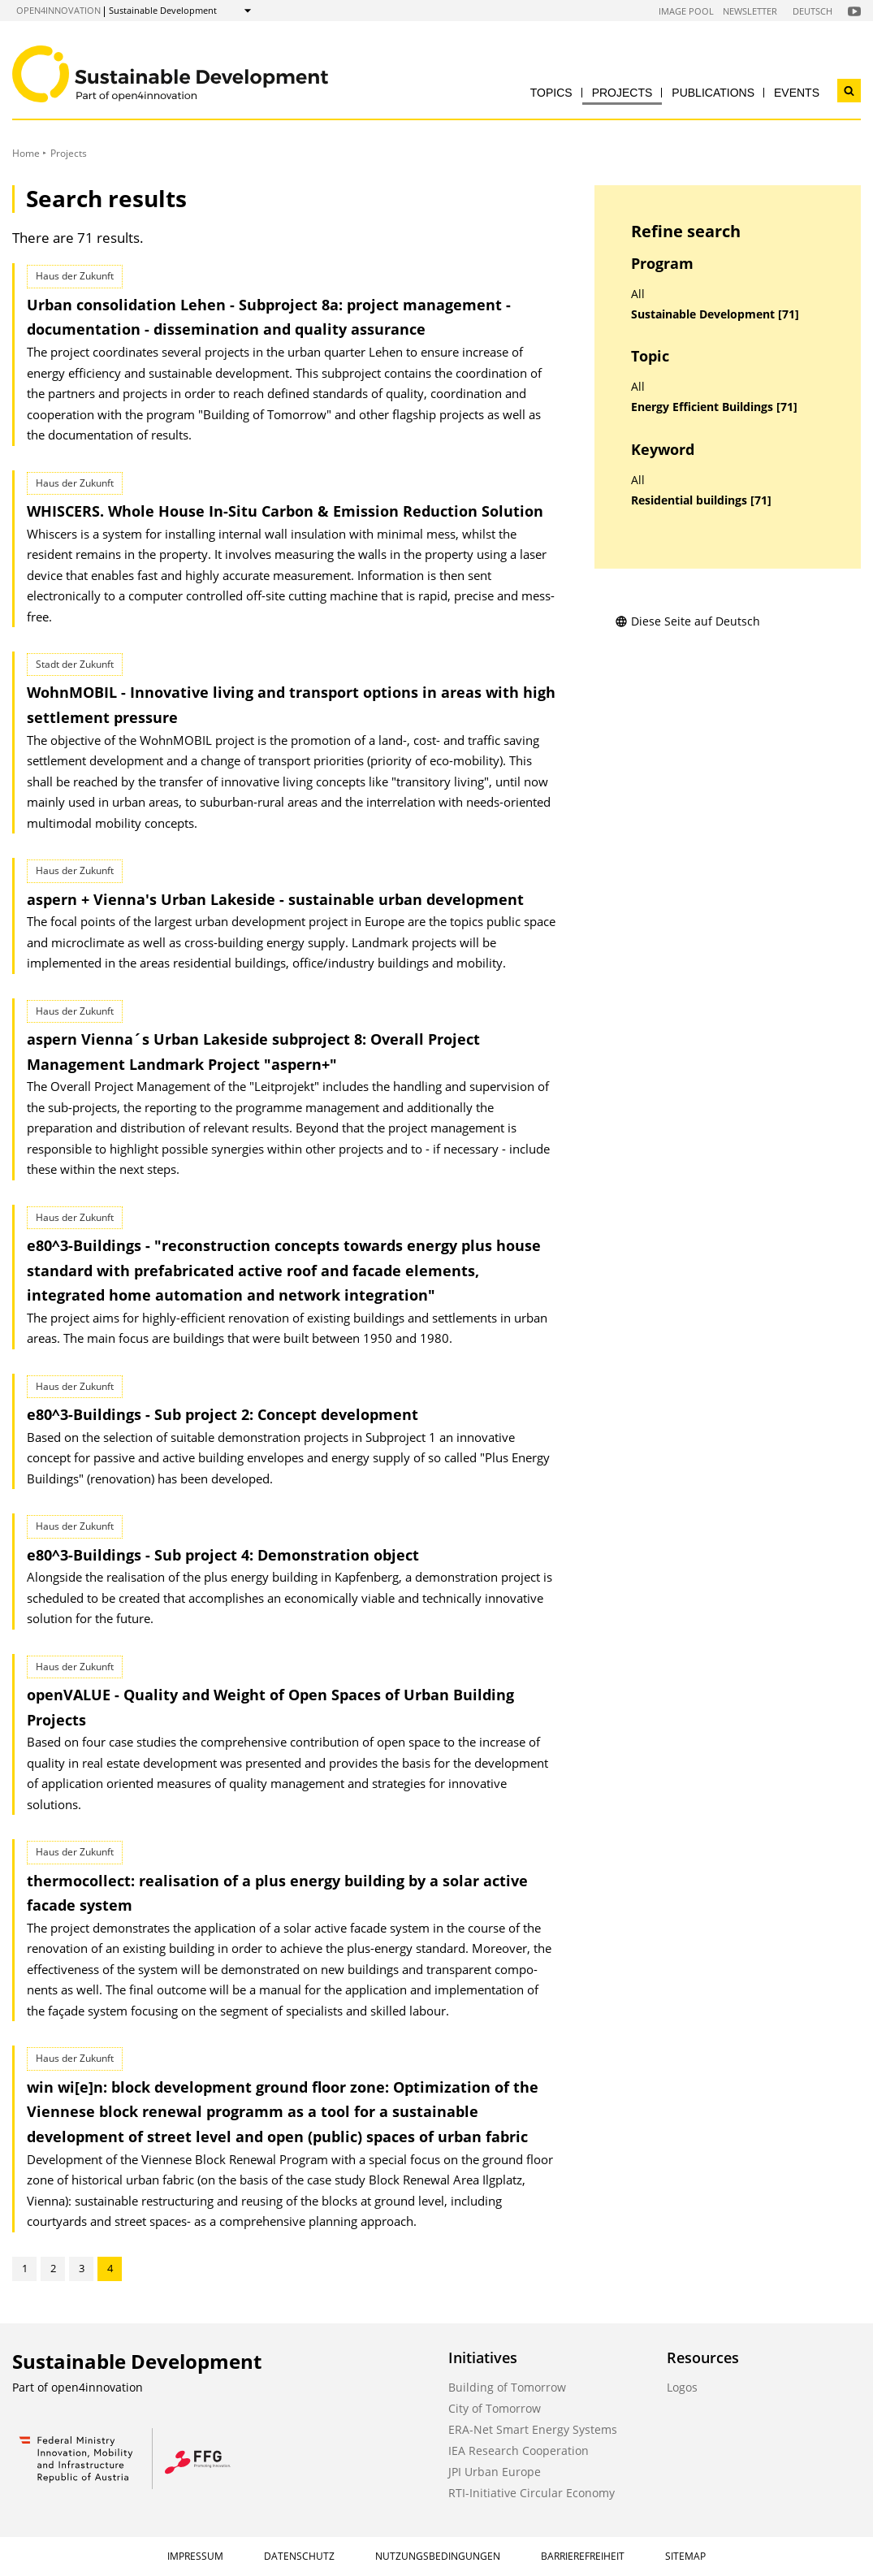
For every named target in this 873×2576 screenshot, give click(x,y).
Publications (713, 92)
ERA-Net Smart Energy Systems (532, 2429)
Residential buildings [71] (701, 500)
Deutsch (812, 11)
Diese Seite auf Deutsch (687, 621)
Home (26, 153)
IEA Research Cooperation (518, 2450)
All (638, 294)
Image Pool (686, 11)
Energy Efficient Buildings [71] (714, 407)
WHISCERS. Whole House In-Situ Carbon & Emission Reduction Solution (285, 511)
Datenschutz (299, 2556)
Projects (622, 92)
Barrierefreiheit (582, 2556)
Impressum (195, 2556)
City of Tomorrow (494, 2408)
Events (796, 92)
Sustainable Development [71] (715, 314)
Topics (551, 92)
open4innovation (58, 10)
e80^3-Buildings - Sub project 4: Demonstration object (223, 1555)
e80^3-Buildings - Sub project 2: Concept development (222, 1414)
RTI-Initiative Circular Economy (531, 2492)
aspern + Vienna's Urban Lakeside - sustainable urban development (275, 899)
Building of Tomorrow (507, 2387)
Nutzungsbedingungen (437, 2556)
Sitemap (685, 2556)
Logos (682, 2387)
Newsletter (750, 11)
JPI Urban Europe (494, 2471)
